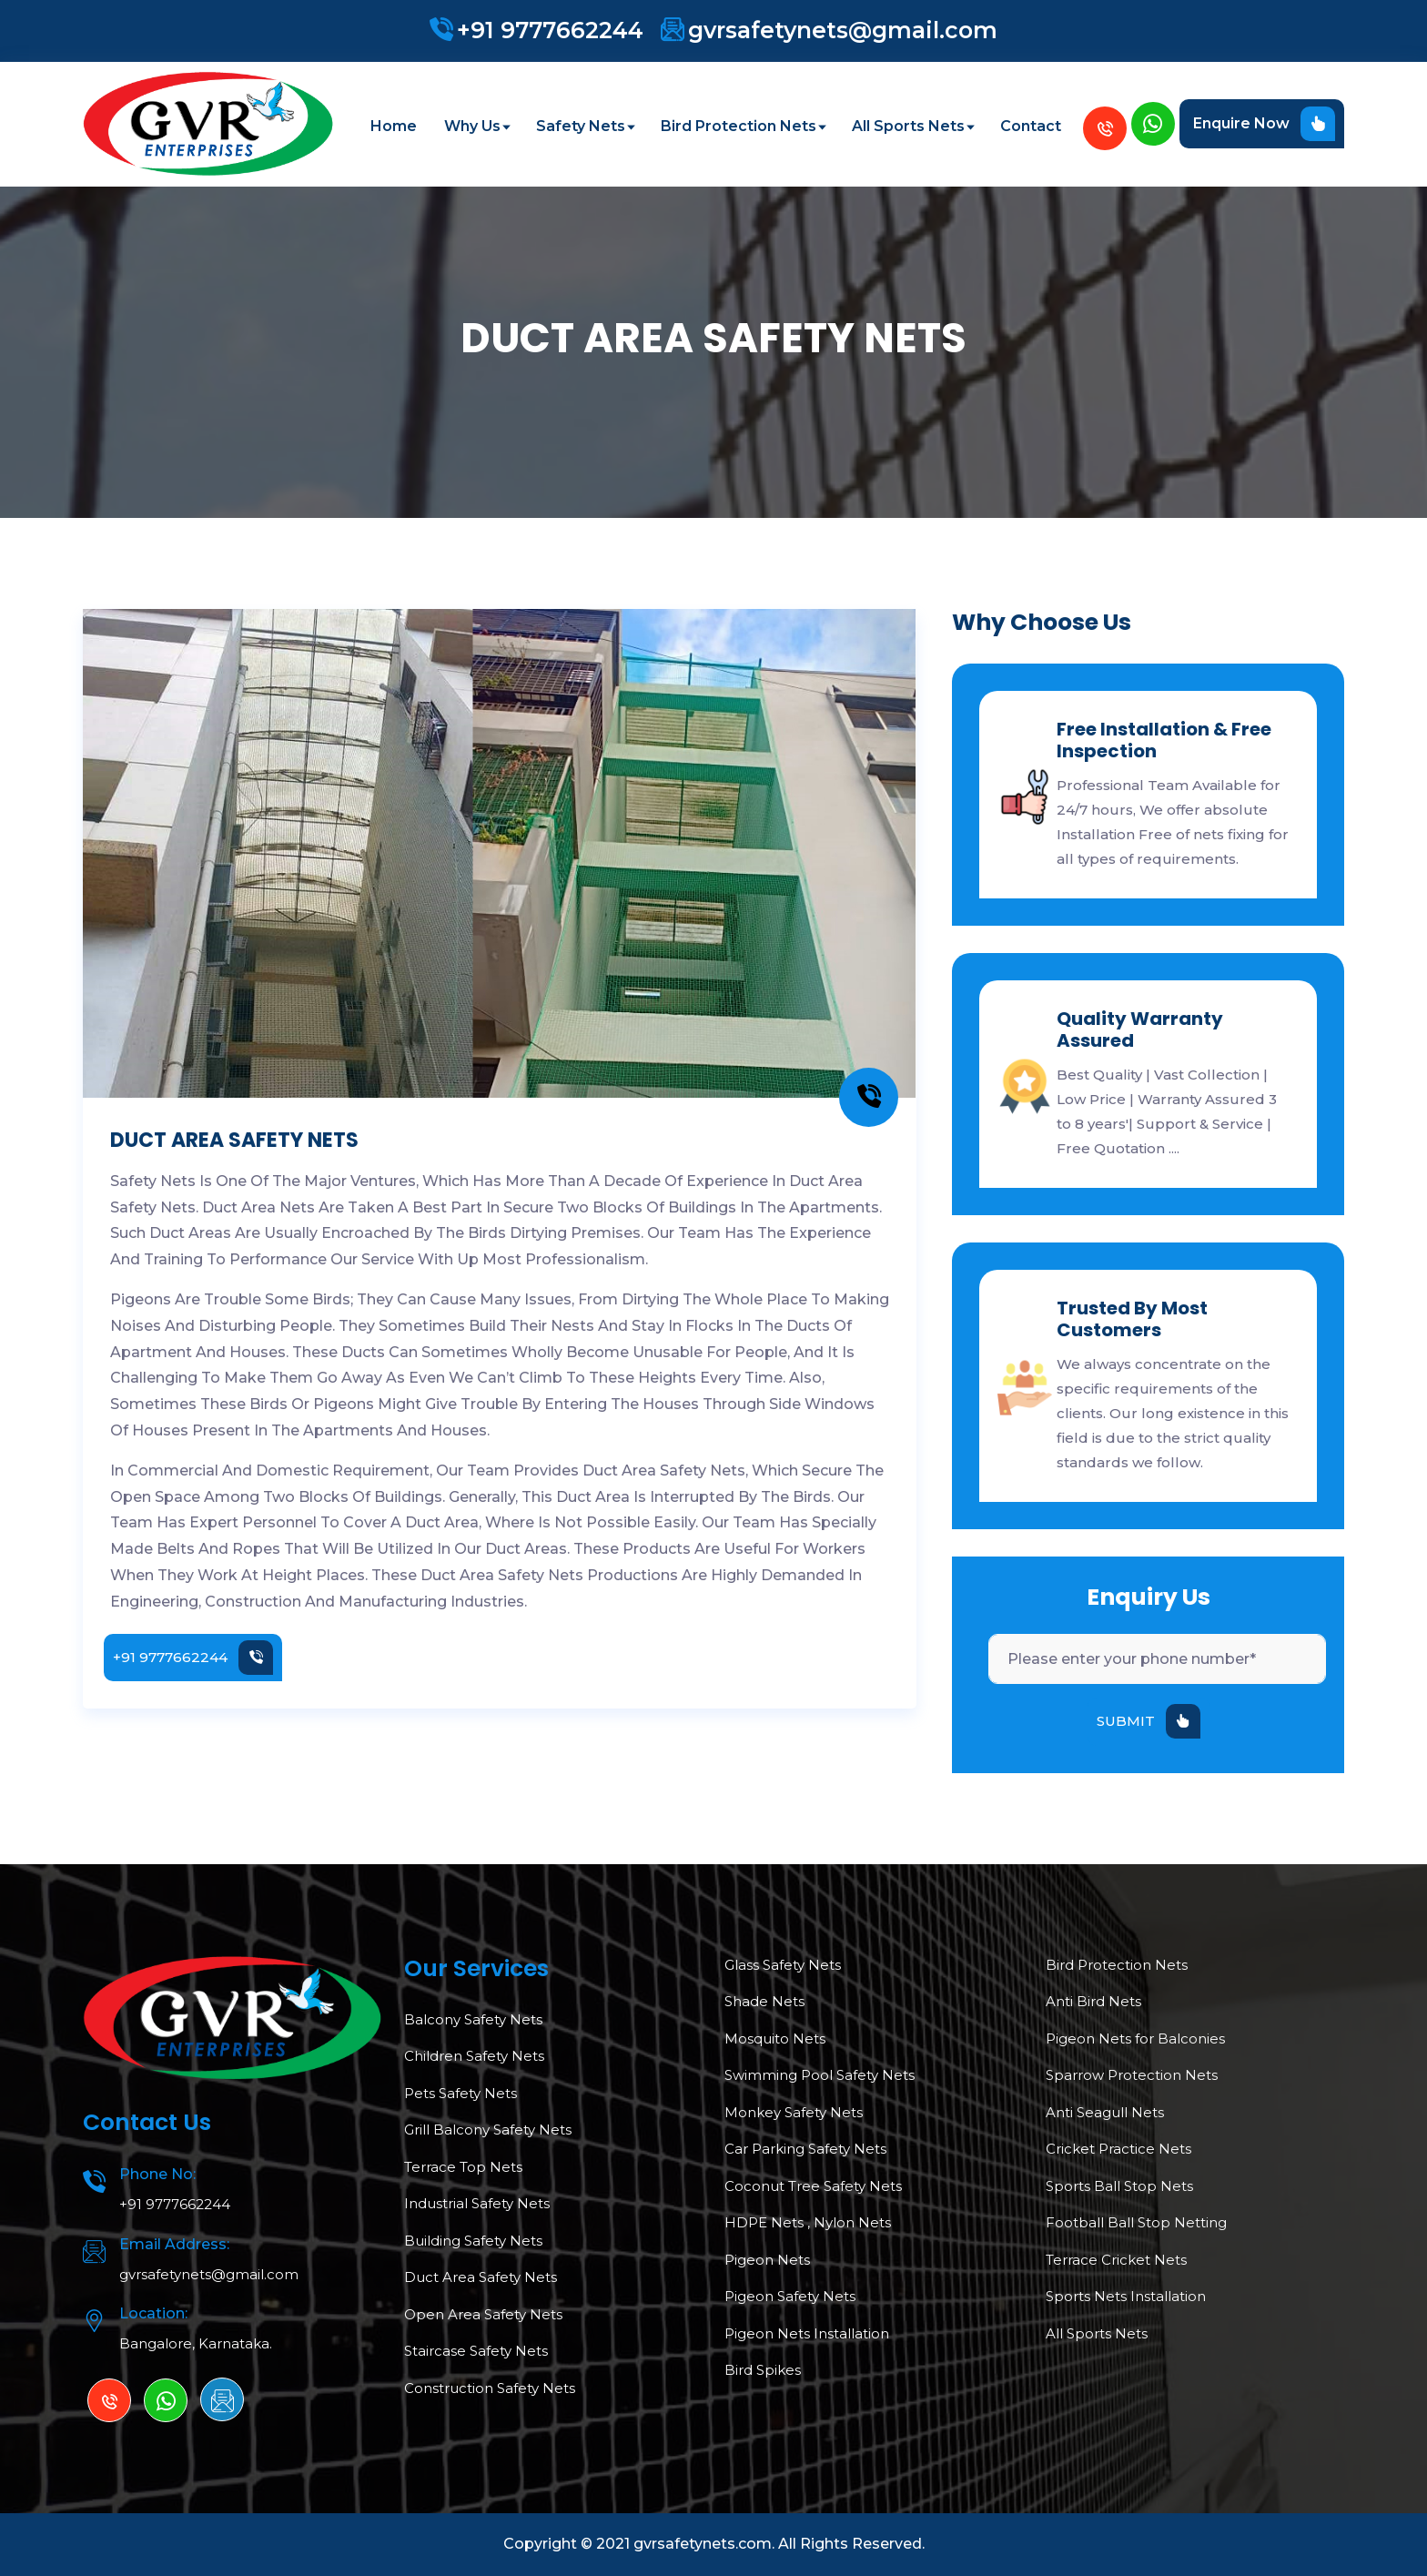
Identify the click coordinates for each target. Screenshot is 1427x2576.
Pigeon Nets (767, 2259)
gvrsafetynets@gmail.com (842, 30)
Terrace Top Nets (463, 2166)
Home (393, 126)
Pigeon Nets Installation (806, 2333)
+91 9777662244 (550, 30)
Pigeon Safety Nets (789, 2296)
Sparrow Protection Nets (1132, 2075)
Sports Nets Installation (1126, 2296)
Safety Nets (584, 126)
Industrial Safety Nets (477, 2203)
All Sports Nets (912, 126)
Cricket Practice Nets (1118, 2148)
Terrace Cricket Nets (1116, 2259)
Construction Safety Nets (489, 2388)
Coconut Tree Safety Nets (813, 2186)
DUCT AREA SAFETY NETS (234, 1140)
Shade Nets (764, 2001)
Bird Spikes (762, 2369)
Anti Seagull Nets (1105, 2112)
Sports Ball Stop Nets (1119, 2186)
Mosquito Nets (774, 2038)
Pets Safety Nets (460, 2093)
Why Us (476, 126)
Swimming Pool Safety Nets (819, 2075)
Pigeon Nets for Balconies (1135, 2038)
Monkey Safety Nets (793, 2112)
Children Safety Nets (474, 2055)
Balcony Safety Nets (473, 2019)
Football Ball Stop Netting (1136, 2222)
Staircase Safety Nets (476, 2350)
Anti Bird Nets (1093, 2001)
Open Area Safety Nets (483, 2314)
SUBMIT (1148, 1721)
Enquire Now (1264, 123)
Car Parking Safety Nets (805, 2148)
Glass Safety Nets (782, 1964)
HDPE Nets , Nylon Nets (807, 2222)
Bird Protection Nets (743, 126)
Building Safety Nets (473, 2240)
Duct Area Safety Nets (480, 2277)
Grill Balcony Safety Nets (488, 2129)
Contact (1030, 126)
